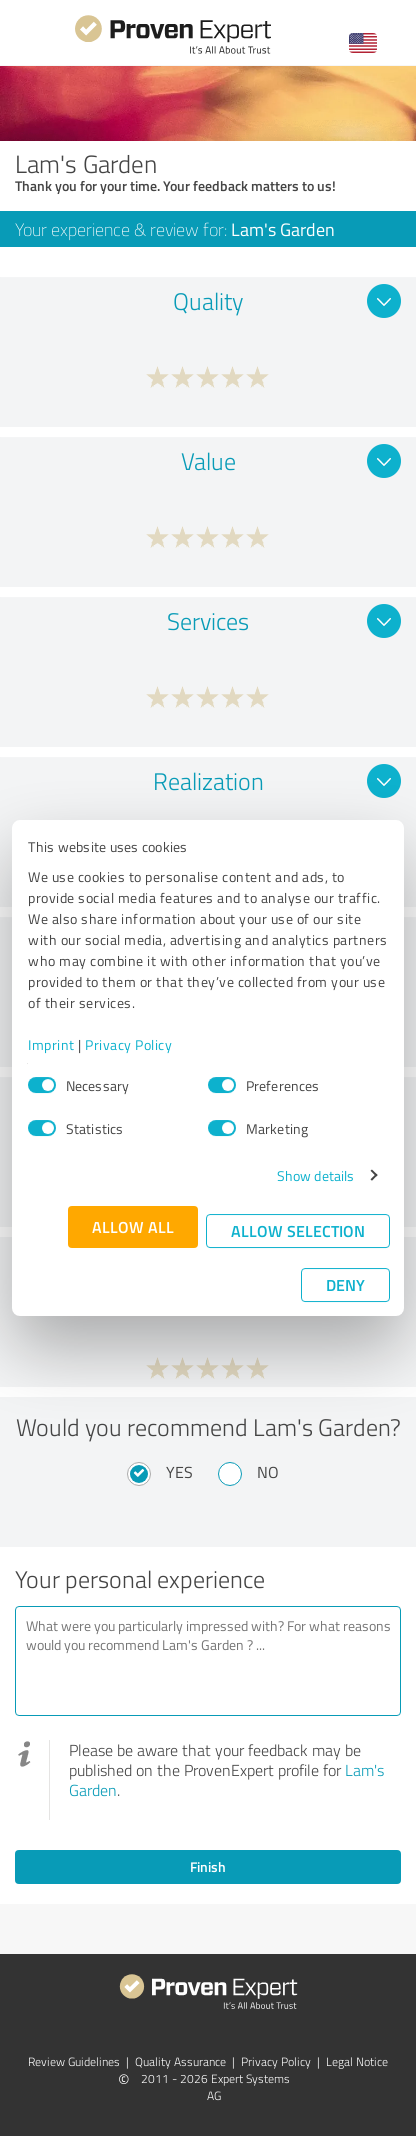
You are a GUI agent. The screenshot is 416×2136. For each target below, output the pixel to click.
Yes (179, 1472)
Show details (315, 1175)
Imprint (51, 1044)
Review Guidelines (74, 2061)
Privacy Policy (128, 1044)
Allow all (133, 1226)
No (268, 1472)
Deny (345, 1284)
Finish (208, 1866)
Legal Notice (357, 2061)
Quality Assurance (180, 2061)
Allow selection (298, 1230)
